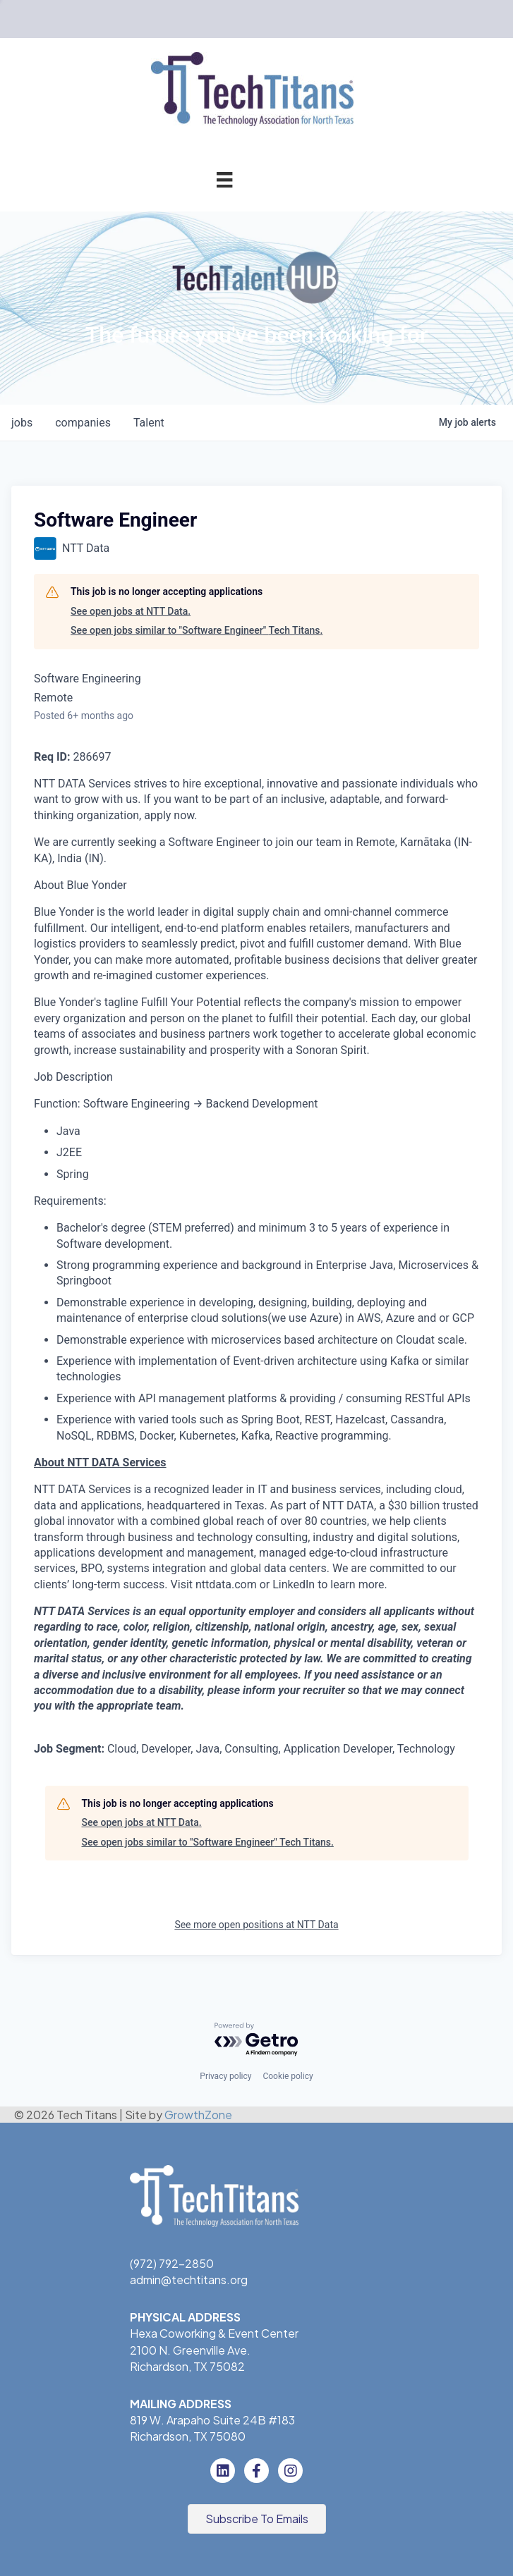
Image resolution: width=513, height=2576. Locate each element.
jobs (21, 422)
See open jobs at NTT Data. (131, 611)
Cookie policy (287, 2076)
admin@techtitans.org (189, 2279)
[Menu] (224, 179)
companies (83, 422)
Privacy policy (225, 2076)
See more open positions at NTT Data (256, 1924)
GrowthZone (198, 2114)
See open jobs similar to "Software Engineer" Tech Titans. (196, 630)
